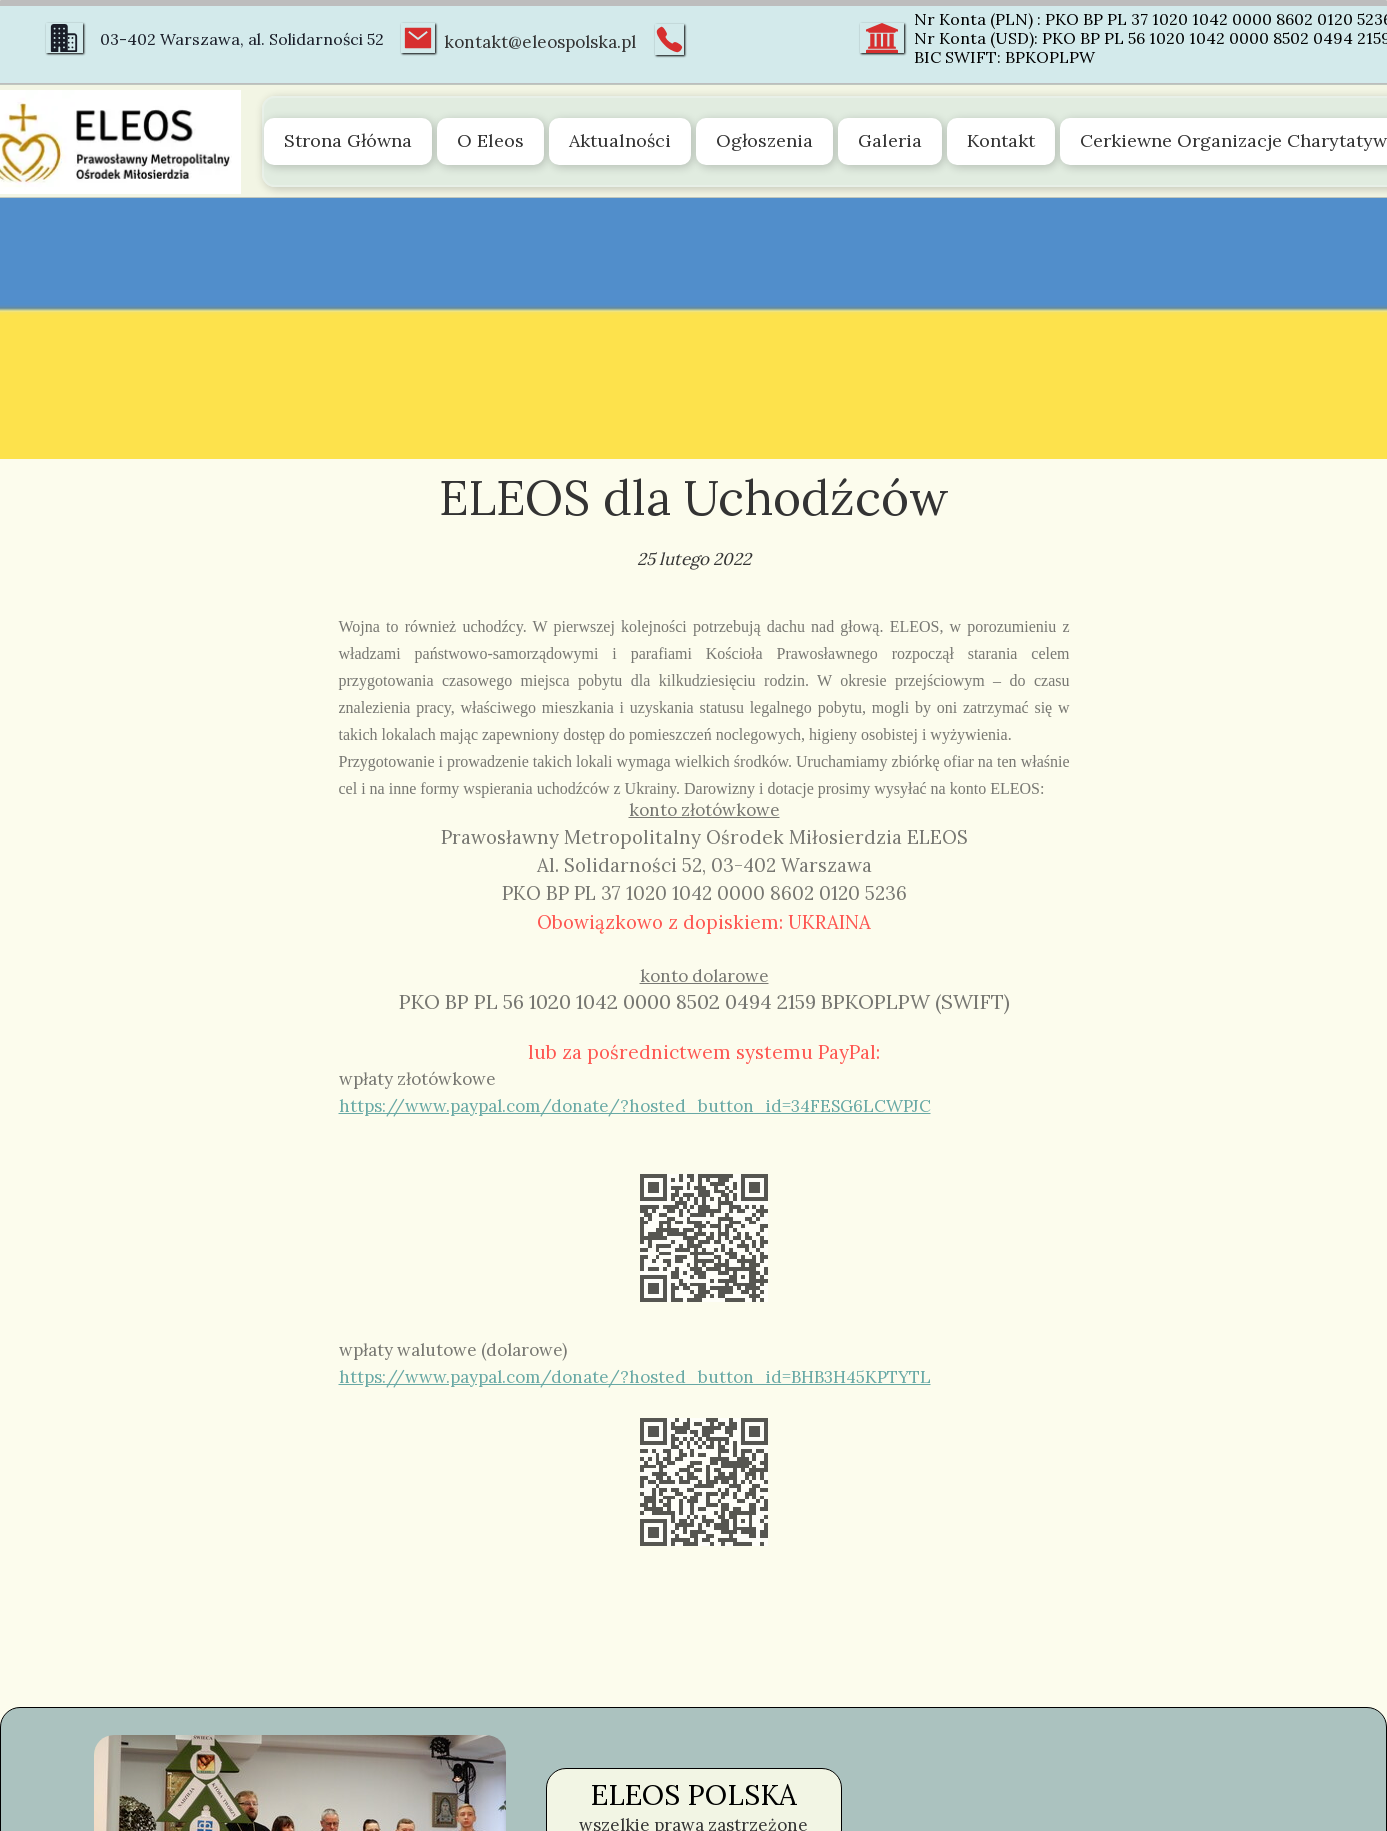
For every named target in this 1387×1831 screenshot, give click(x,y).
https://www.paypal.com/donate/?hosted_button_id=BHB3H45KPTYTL (635, 1377)
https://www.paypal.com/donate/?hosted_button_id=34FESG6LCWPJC (635, 1106)
